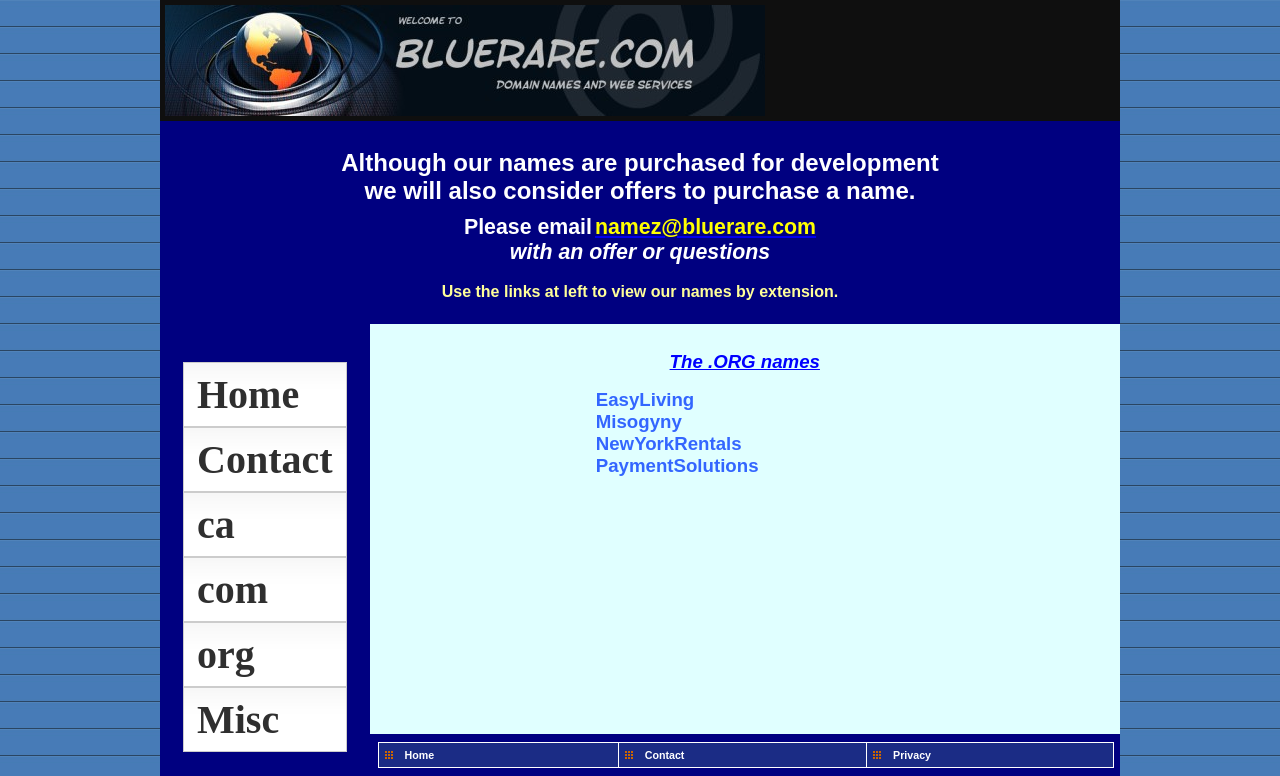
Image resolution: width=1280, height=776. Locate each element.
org (226, 654)
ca (216, 524)
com (232, 589)
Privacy (912, 755)
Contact (265, 459)
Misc (238, 719)
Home (248, 394)
